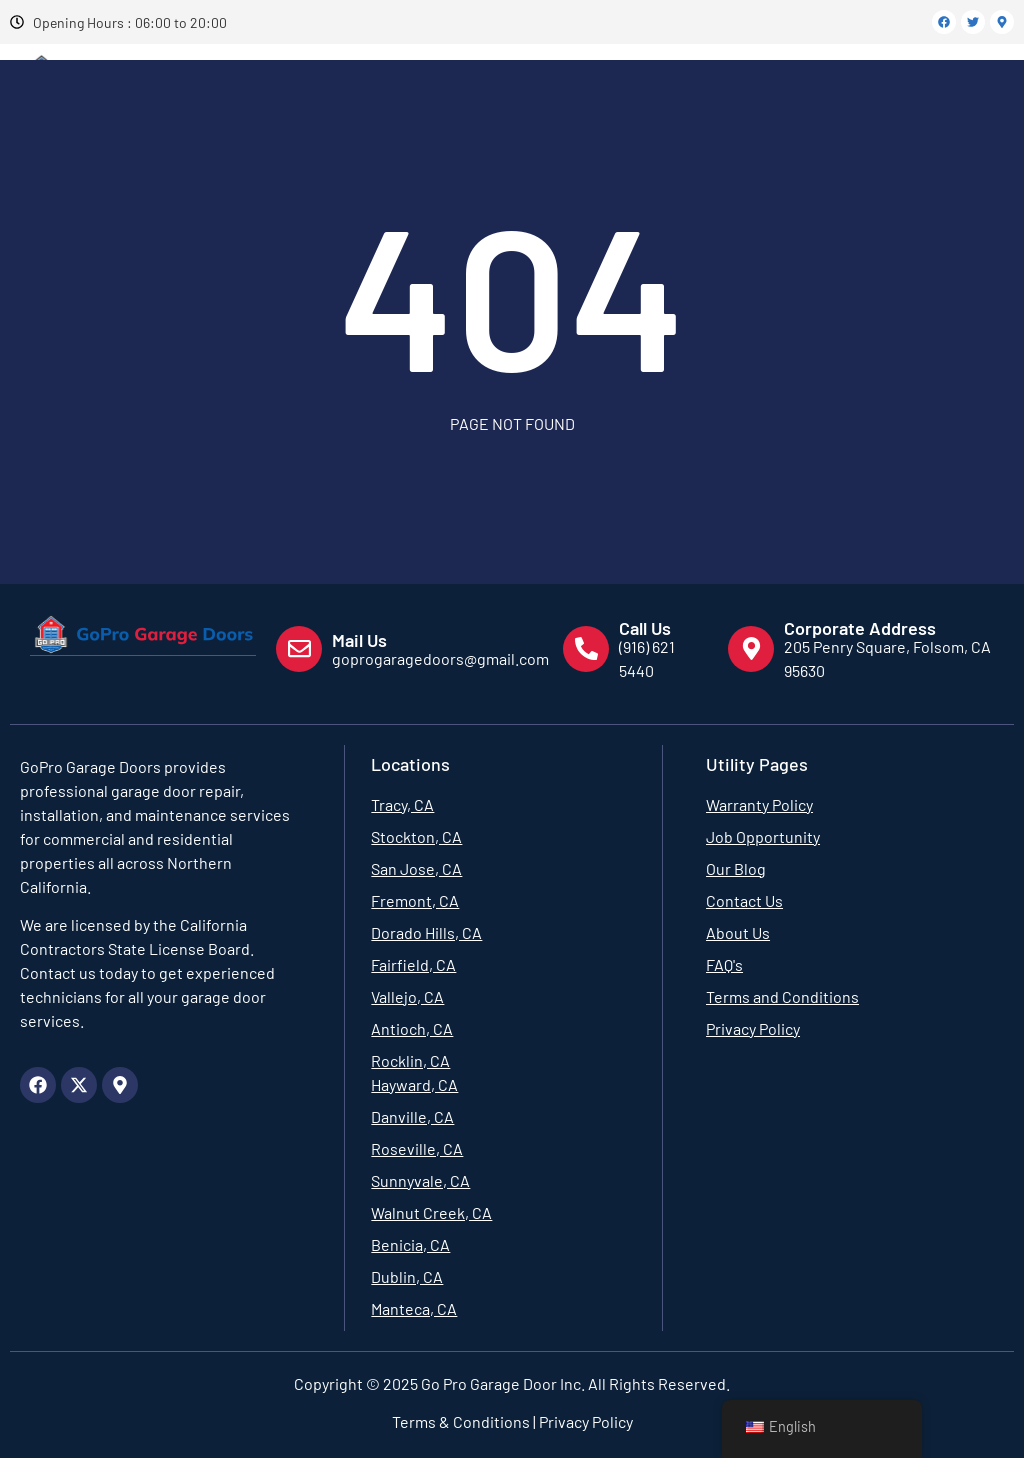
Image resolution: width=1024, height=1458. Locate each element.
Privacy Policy (584, 1421)
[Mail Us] (299, 649)
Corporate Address (860, 628)
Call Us (645, 628)
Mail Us (359, 640)
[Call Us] (586, 649)
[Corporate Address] (751, 649)
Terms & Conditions (461, 1421)
